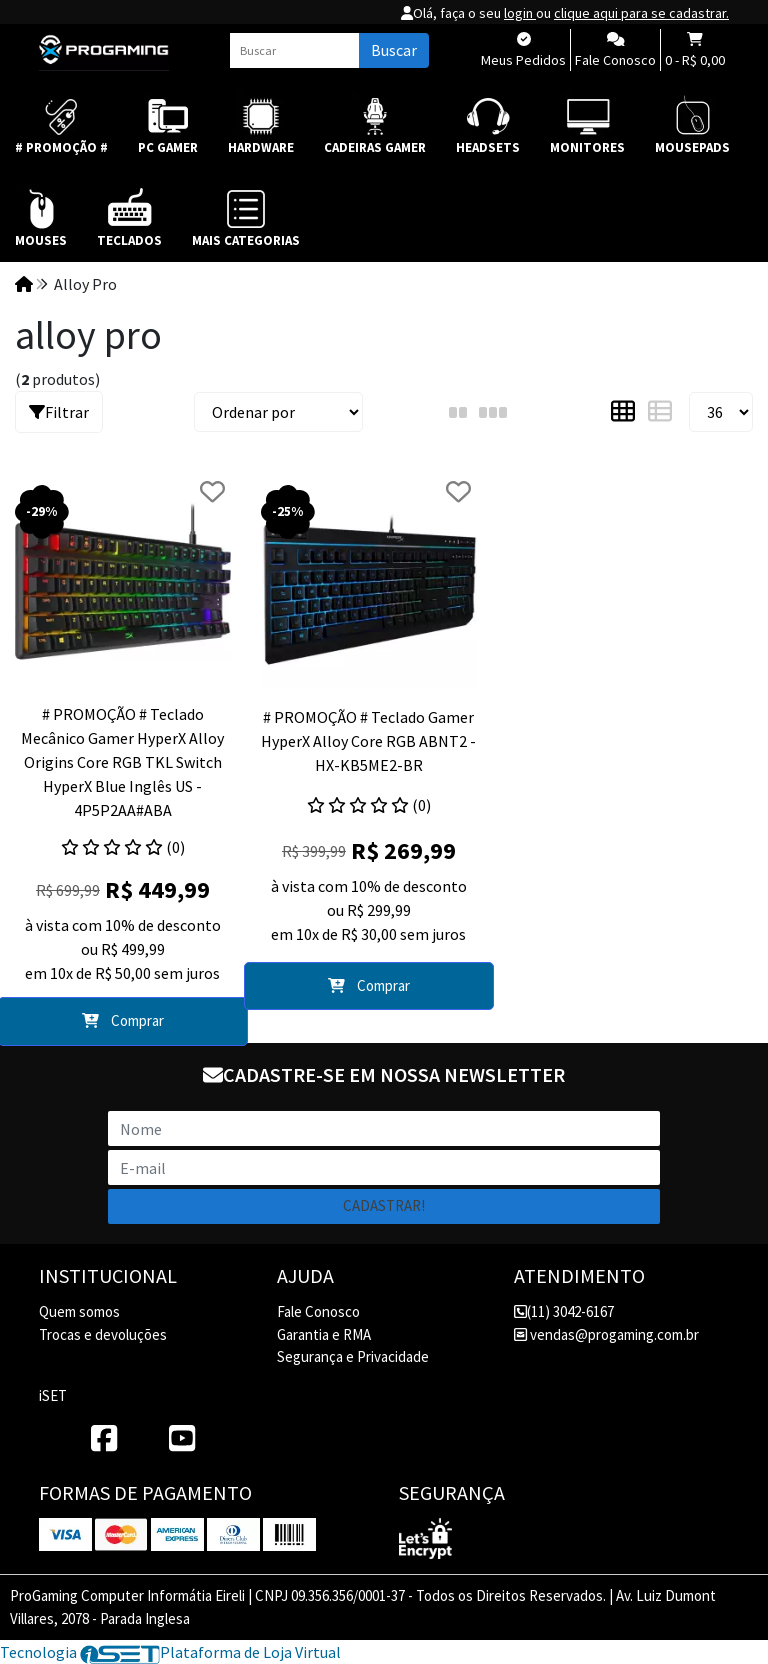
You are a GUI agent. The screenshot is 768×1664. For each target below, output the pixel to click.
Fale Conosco (318, 1311)
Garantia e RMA (324, 1334)
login (520, 13)
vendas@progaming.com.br (606, 1334)
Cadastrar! (384, 1205)
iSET (53, 1395)
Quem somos (79, 1311)
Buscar (394, 50)
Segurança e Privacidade (353, 1356)
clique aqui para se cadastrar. (641, 13)
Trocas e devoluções (103, 1334)
